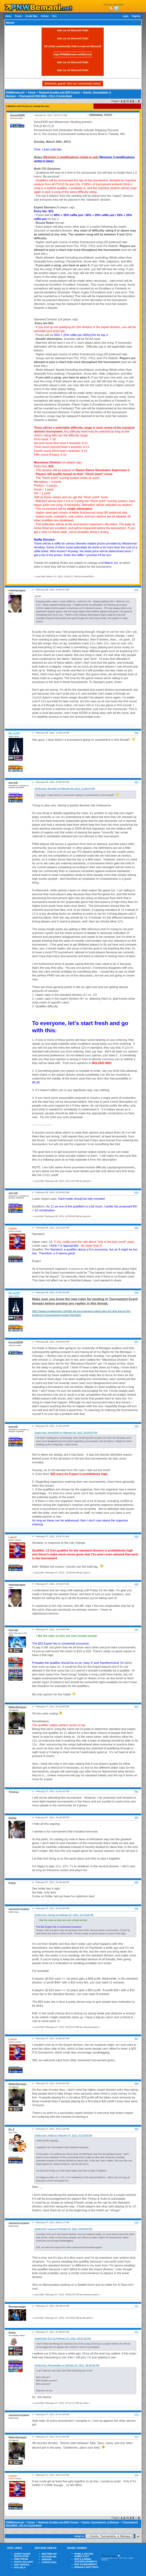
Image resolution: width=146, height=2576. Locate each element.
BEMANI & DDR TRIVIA (86, 2567)
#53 (136, 782)
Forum (18, 16)
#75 (136, 2475)
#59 (136, 1536)
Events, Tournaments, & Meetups (100, 2522)
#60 (136, 1584)
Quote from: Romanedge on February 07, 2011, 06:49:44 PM (67, 2365)
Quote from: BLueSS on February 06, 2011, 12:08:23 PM (65, 788)
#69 (136, 2129)
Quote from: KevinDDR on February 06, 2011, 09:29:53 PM (66, 1432)
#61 (136, 1629)
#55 (136, 1227)
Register (136, 16)
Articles (45, 16)
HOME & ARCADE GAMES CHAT (83, 2555)
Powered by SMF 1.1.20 (109, 2558)
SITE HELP (20, 2567)
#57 (136, 1341)
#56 (136, 1292)
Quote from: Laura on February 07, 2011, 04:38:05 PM (63, 2229)
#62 (136, 1706)
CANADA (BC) (49, 2562)
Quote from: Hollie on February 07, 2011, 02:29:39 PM (63, 2135)
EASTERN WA (49, 2556)
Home (8, 16)
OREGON (46, 2559)
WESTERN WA (49, 2554)
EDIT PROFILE (21, 2565)
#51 (136, 589)
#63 (136, 1791)
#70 (136, 2222)
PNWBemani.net (15, 92)
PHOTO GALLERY (23, 2562)
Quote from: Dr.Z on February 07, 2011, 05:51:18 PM (63, 2338)
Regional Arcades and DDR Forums (59, 92)
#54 (136, 1192)
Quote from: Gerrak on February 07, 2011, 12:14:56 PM (64, 1915)
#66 (136, 1908)
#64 (136, 1817)
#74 (136, 2436)
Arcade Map (31, 16)
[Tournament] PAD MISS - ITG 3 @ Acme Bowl (45, 96)
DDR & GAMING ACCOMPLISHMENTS (85, 2560)
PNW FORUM (21, 2559)
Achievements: (15, 124)
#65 (136, 1882)
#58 (136, 1426)
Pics (54, 16)
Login (125, 16)
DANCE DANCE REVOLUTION (22, 2555)
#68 (136, 2083)
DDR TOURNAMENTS (85, 2564)
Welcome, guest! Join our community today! (73, 83)
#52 (136, 732)
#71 (136, 2306)
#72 (136, 2332)
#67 (136, 2038)
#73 (136, 2414)
